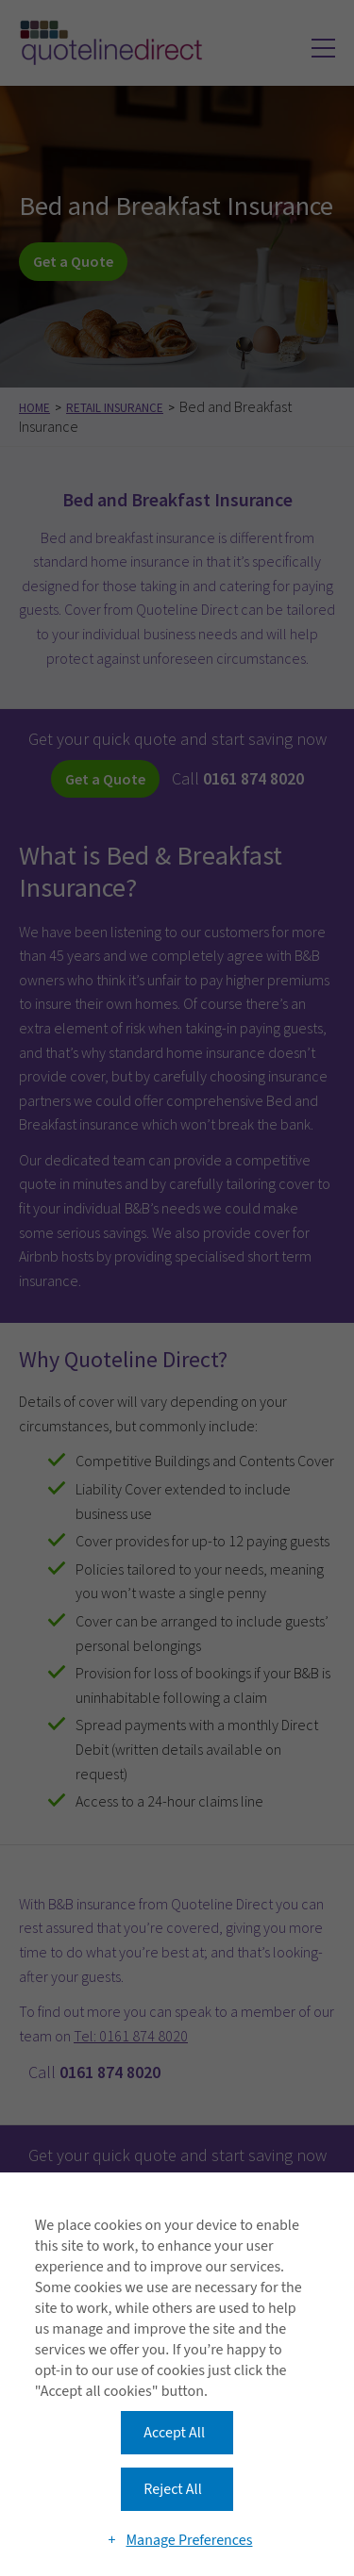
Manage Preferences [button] (189, 2540)
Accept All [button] (174, 2432)
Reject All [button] (172, 2489)
